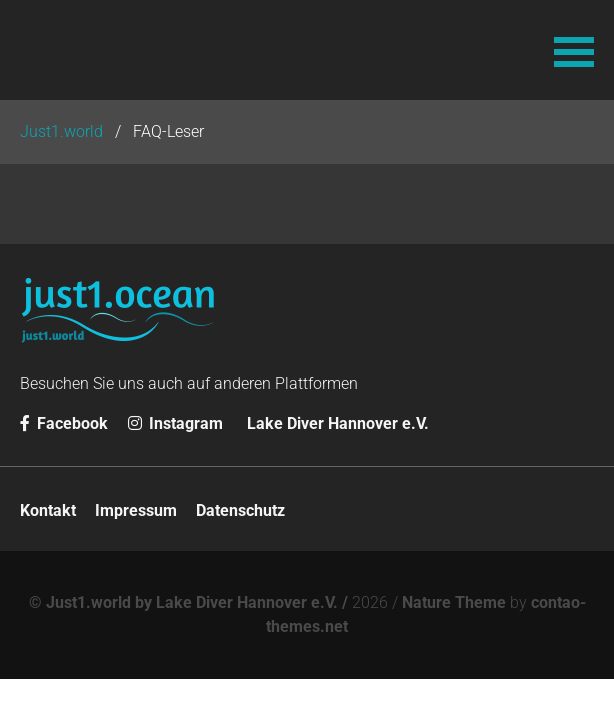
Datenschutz (240, 510)
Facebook (64, 423)
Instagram (175, 423)
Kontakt (48, 510)
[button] (574, 50)
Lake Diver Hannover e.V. (338, 423)
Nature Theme (454, 602)
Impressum (136, 510)
